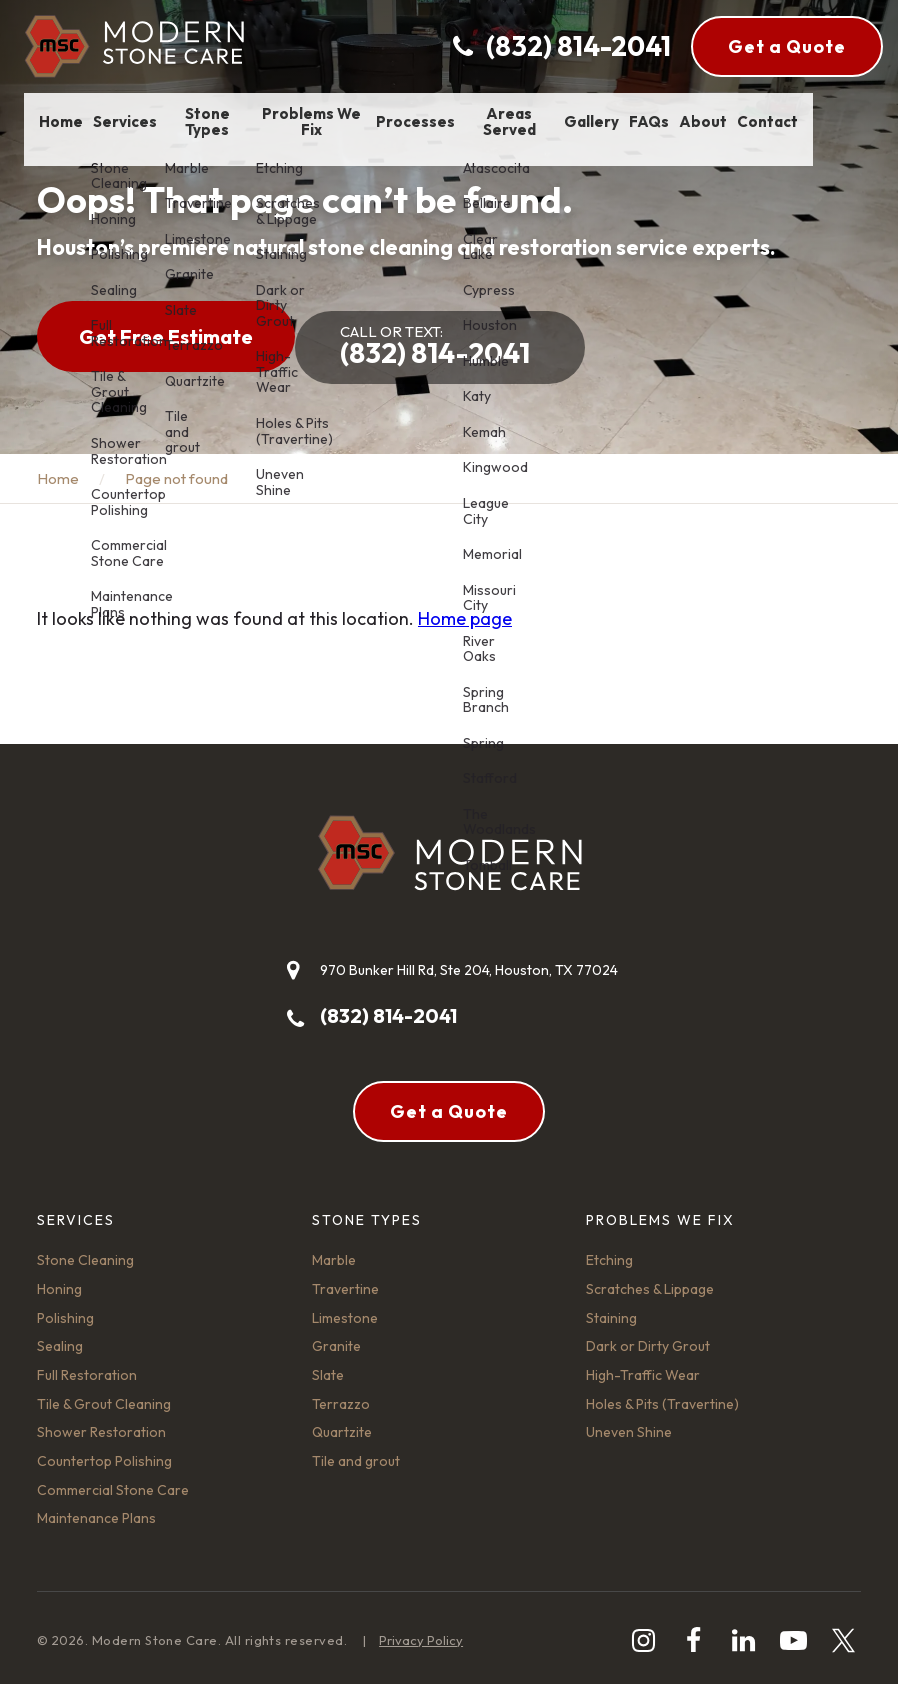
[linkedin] (743, 1630)
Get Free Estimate (166, 336)
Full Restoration (87, 1365)
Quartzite (342, 1422)
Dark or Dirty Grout (648, 1336)
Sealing (60, 1336)
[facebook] (693, 1630)
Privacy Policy (421, 1630)
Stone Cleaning (85, 1250)
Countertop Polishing (104, 1451)
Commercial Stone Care (113, 1480)
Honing (59, 1279)
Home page (465, 608)
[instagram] (643, 1630)
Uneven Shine (629, 1422)
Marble (334, 1250)
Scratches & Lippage (650, 1279)
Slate (328, 1365)
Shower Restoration (101, 1422)
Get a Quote (787, 46)
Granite (336, 1336)
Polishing (65, 1308)
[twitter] (843, 1630)
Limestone (345, 1308)
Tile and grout (356, 1451)
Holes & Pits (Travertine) (662, 1394)
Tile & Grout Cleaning (104, 1394)
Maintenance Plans (96, 1508)
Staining (611, 1308)
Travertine (345, 1279)
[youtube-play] (793, 1630)
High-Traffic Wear (643, 1365)
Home (58, 468)
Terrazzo (341, 1394)
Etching (609, 1250)
